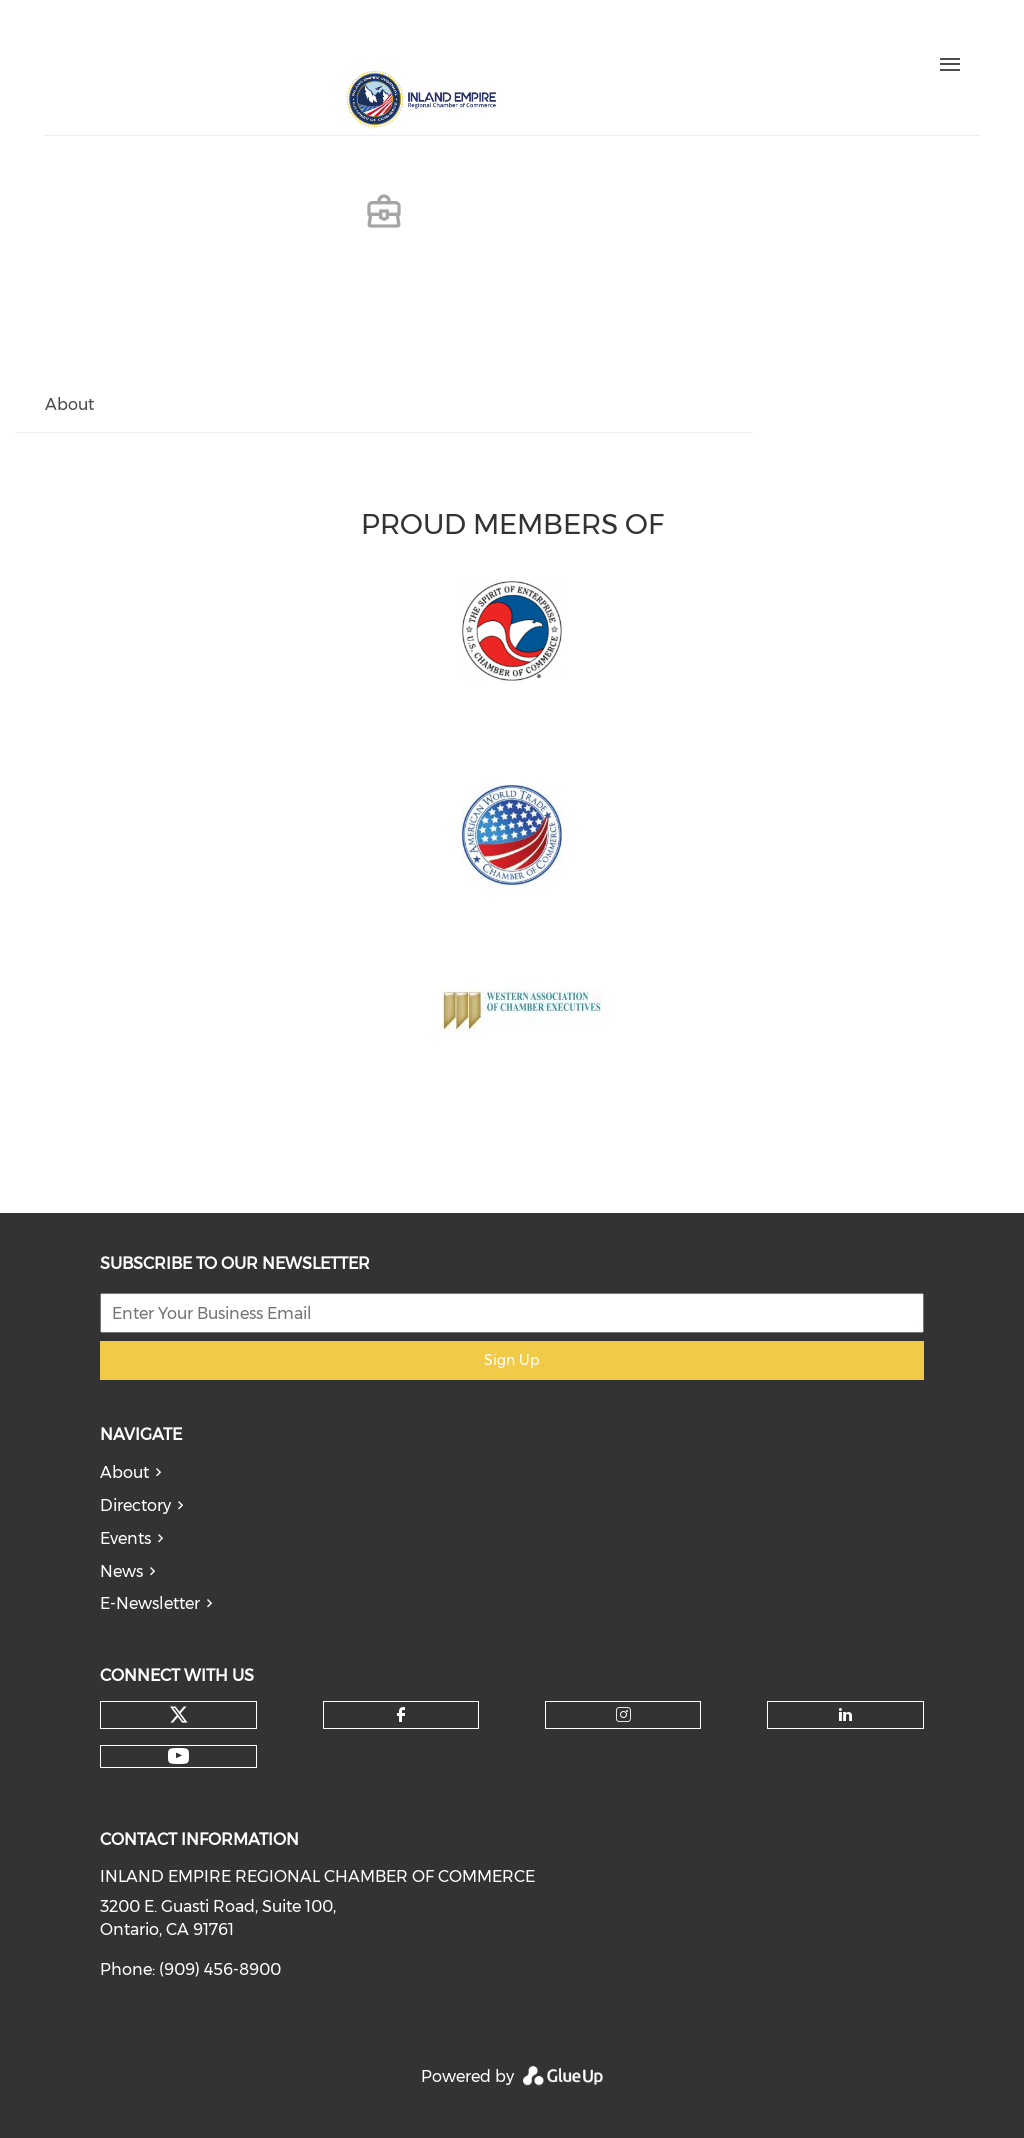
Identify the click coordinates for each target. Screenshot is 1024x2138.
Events (125, 1538)
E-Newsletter (150, 1603)
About (124, 1472)
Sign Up (511, 1360)
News (121, 1571)
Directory (135, 1505)
